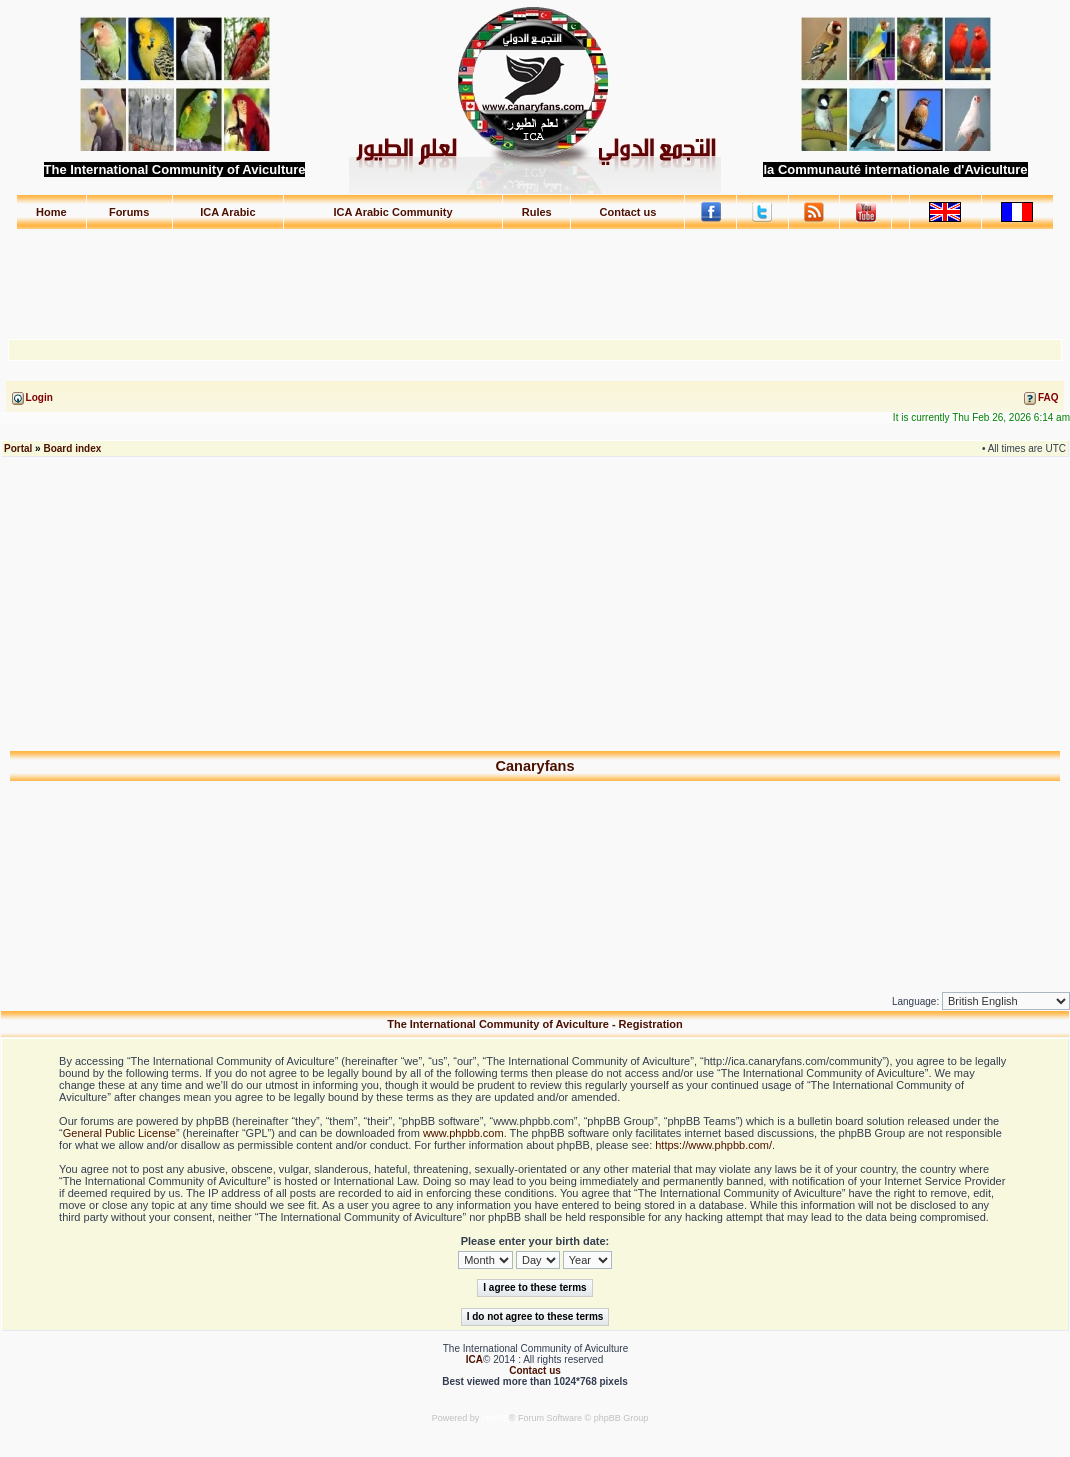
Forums (129, 212)
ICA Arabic (227, 212)
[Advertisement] (535, 275)
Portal (18, 448)
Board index (72, 448)
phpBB (495, 1418)
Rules (537, 212)
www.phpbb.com (463, 1133)
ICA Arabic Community (393, 212)
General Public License (119, 1133)
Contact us (628, 212)
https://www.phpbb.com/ (713, 1145)
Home (51, 212)
